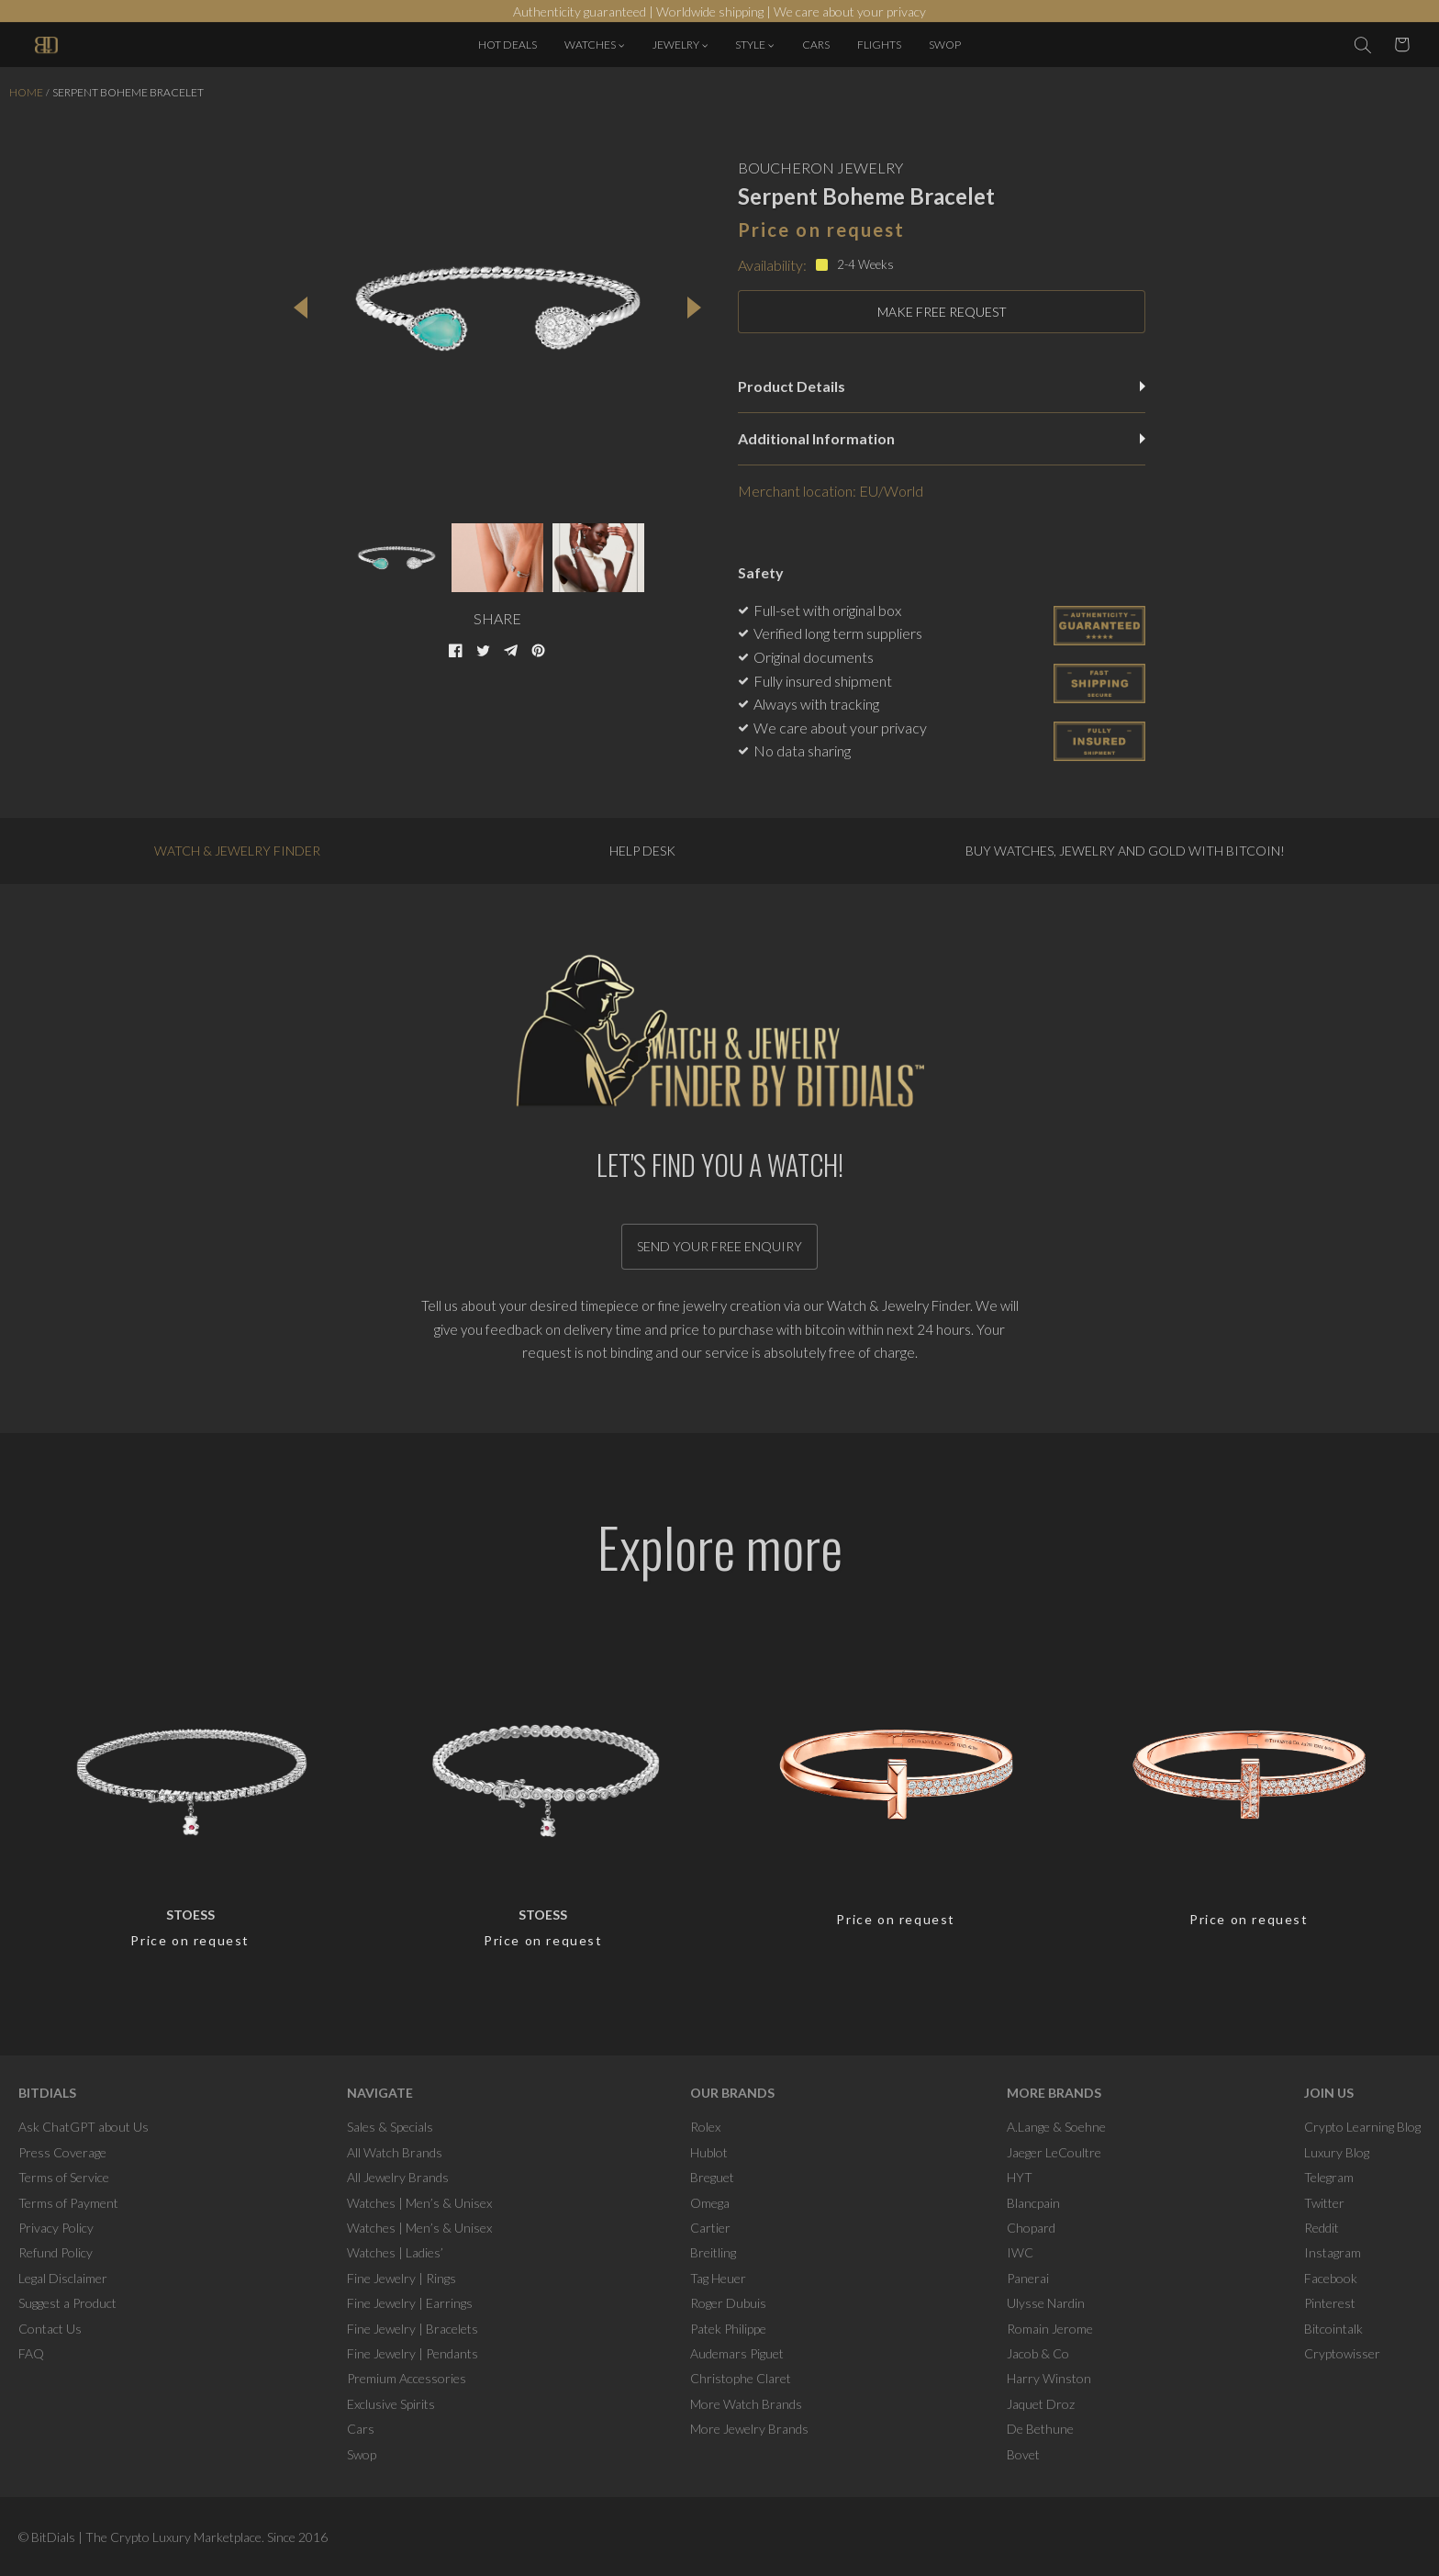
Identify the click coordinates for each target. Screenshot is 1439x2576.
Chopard (1031, 2227)
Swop (361, 2454)
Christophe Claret (740, 2378)
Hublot (709, 2152)
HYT (1019, 2177)
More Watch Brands (746, 2404)
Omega (710, 2203)
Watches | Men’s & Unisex (419, 2203)
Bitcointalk (1333, 2328)
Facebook (1330, 2278)
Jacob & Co (1038, 2353)
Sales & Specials (390, 2126)
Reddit (1321, 2227)
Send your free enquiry (719, 1246)
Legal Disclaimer (62, 2278)
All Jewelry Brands (398, 2177)
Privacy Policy (56, 2227)
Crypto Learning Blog (1362, 2126)
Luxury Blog (1336, 2152)
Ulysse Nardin (1046, 2303)
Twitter (1324, 2203)
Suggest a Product (67, 2303)
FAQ (31, 2353)
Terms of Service (63, 2177)
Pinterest (1329, 2303)
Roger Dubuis (728, 2303)
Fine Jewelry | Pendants (412, 2353)
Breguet (712, 2177)
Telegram (1329, 2177)
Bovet (1023, 2454)
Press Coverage (62, 2152)
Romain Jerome (1050, 2328)
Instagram (1332, 2252)
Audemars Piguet (737, 2353)
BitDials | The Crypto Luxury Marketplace (146, 2537)
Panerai (1028, 2278)
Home (26, 92)
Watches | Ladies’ (395, 2252)
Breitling (713, 2252)
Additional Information (941, 438)
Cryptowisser (1342, 2353)
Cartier (710, 2227)
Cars (360, 2428)
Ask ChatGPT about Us (83, 2126)
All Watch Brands (394, 2152)
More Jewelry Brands (749, 2428)
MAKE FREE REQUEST (942, 311)
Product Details (941, 386)
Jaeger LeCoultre (1054, 2152)
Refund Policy (55, 2252)
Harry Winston (1049, 2378)
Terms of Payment (68, 2203)
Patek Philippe (728, 2328)
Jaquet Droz (1041, 2404)
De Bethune (1040, 2428)
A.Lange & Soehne (1056, 2126)
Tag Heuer (718, 2278)
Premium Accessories (406, 2378)
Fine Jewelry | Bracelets (412, 2328)
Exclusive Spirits (391, 2404)
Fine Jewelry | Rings (401, 2278)
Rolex (705, 2126)
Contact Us (50, 2328)
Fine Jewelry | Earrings (410, 2303)
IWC (1020, 2252)
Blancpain (1033, 2203)
